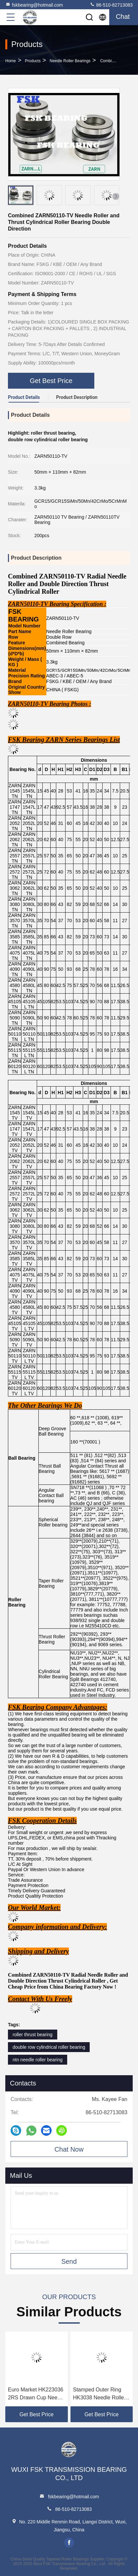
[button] (116, 196)
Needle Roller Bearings (70, 61)
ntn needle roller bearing (38, 2059)
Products (32, 61)
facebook (69, 2543)
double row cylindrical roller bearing (49, 2047)
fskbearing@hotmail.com (34, 5)
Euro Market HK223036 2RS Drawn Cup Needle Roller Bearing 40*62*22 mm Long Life (36, 2394)
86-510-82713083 (111, 5)
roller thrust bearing (33, 2034)
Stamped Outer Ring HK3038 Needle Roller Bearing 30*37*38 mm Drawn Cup (99, 2394)
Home (10, 61)
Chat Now (69, 2149)
